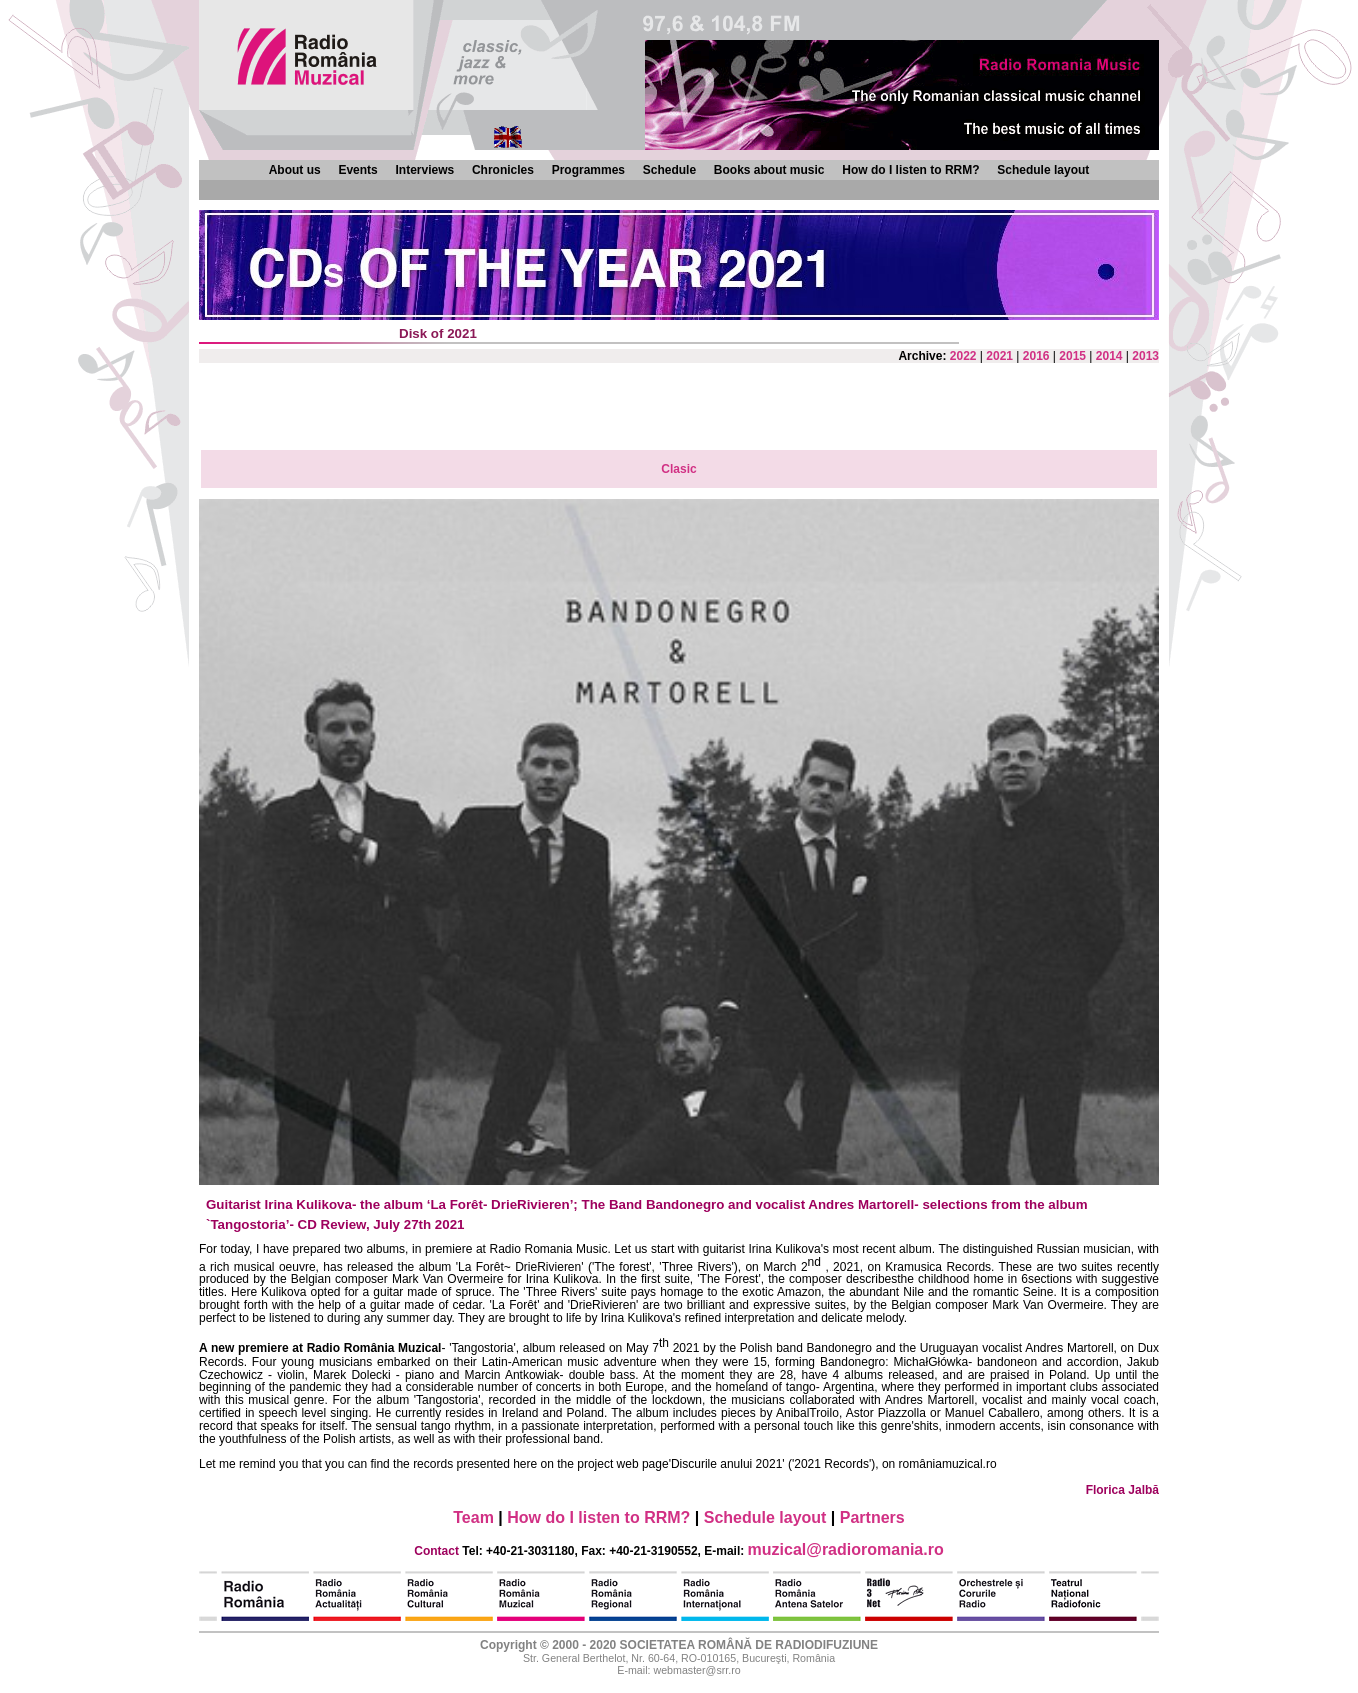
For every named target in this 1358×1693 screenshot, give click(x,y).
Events (357, 170)
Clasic (678, 469)
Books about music (769, 170)
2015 (1072, 356)
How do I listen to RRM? (910, 170)
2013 (1145, 356)
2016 (1036, 356)
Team (473, 1517)
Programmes (588, 170)
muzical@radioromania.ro (846, 1549)
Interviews (424, 170)
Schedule (669, 170)
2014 (1109, 356)
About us (295, 170)
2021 (999, 356)
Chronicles (503, 170)
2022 (963, 356)
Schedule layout (1043, 170)
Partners (872, 1517)
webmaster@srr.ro (696, 1670)
